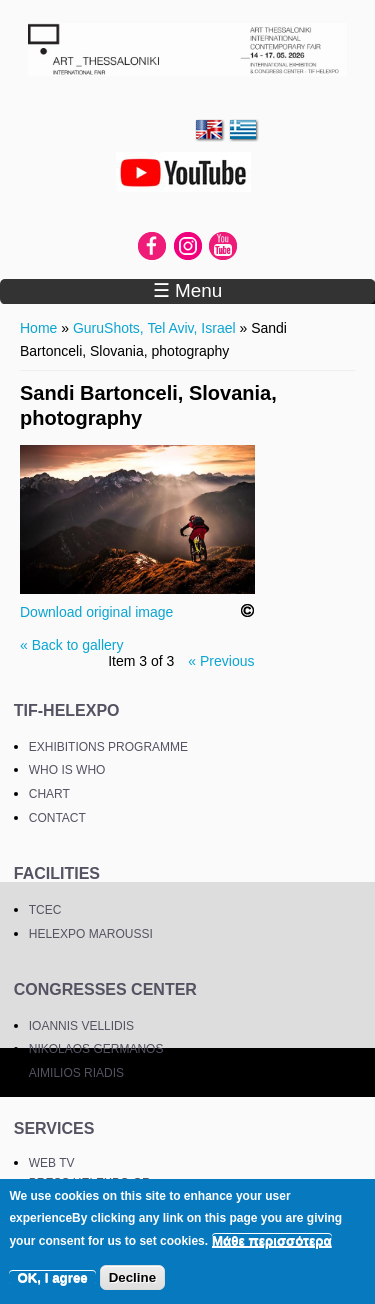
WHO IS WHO (67, 770)
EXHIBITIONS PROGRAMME (108, 747)
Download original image (96, 612)
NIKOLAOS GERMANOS (96, 1049)
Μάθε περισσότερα (272, 1240)
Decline (132, 1277)
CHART (49, 794)
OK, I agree (52, 1277)
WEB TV (52, 1163)
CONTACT (57, 818)
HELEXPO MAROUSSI (91, 934)
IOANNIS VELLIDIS (81, 1026)
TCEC (45, 910)
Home (38, 328)
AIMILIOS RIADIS (76, 1073)
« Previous (221, 661)
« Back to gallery (72, 645)
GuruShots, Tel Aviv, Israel (154, 328)
